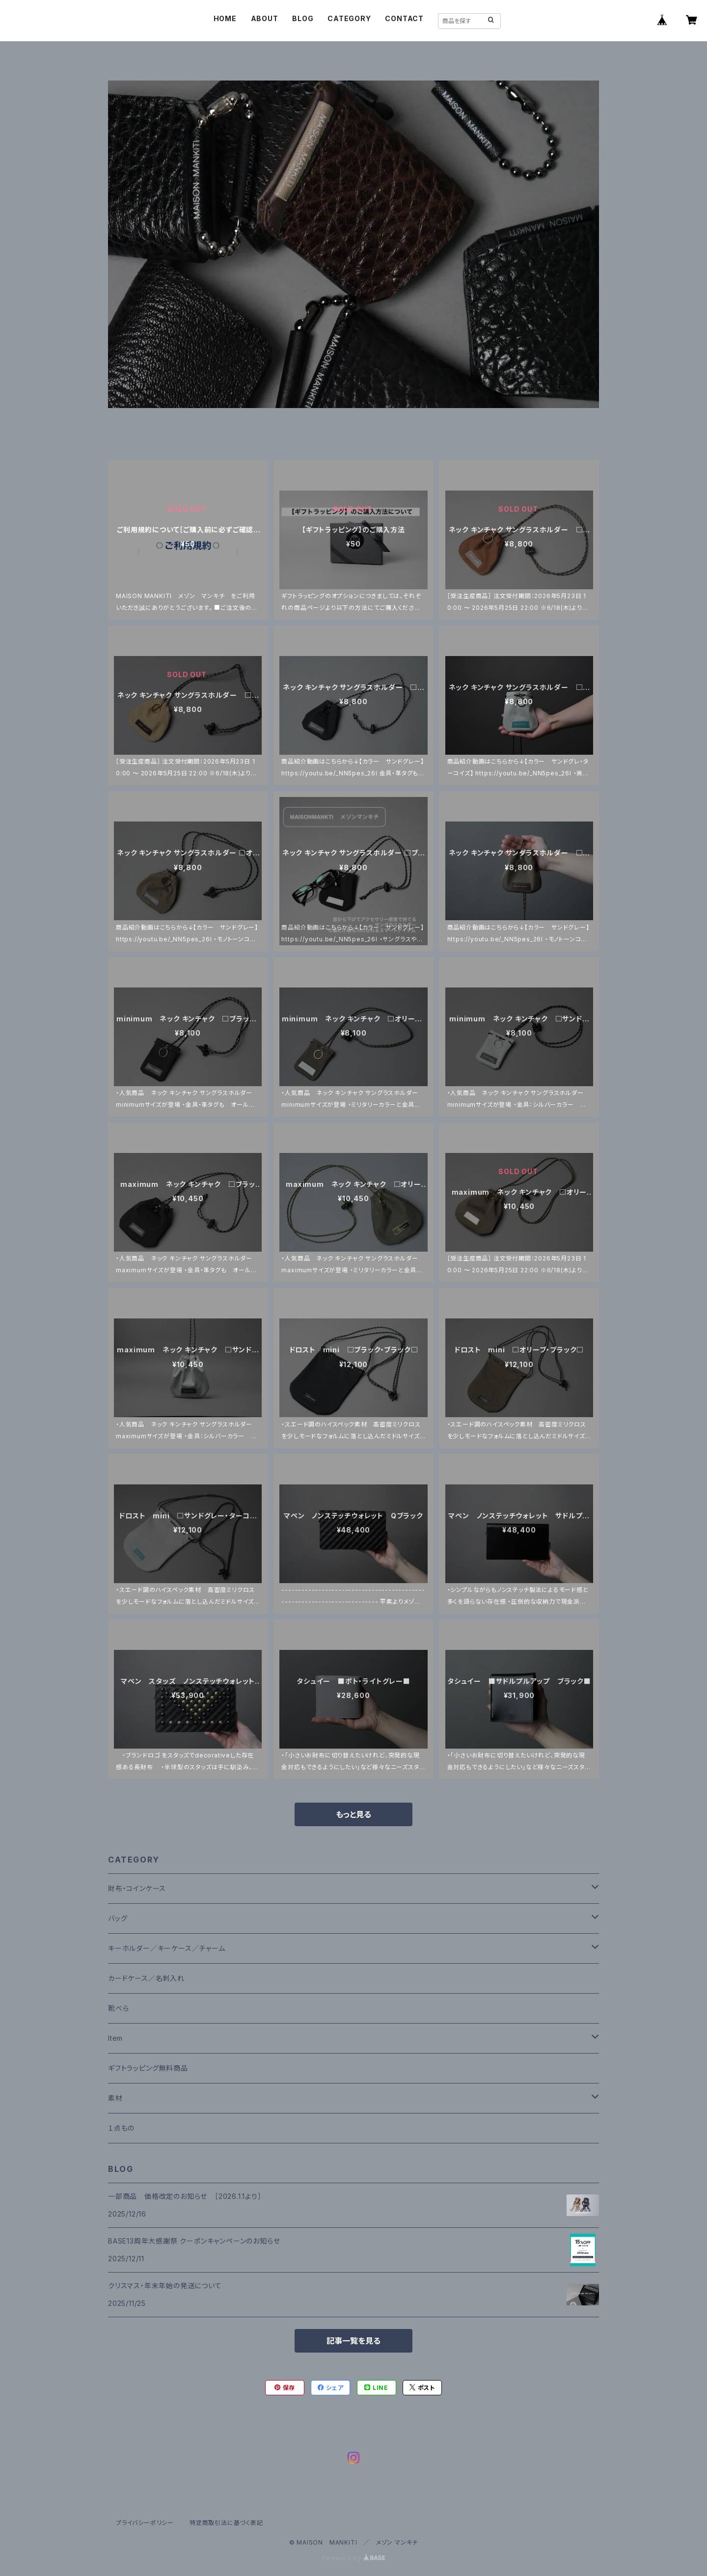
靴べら (118, 2008)
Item (115, 2038)
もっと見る (353, 1814)
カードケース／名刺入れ (150, 1978)
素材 (115, 2098)
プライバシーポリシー (145, 2522)
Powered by (353, 2558)
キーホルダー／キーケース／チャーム (166, 1948)
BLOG (302, 18)
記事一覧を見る (353, 2341)
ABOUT (264, 18)
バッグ (117, 1918)
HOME (225, 18)
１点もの (121, 2128)
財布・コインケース (137, 1888)
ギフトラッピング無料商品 (148, 2068)
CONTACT (404, 18)
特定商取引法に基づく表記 (226, 2522)
